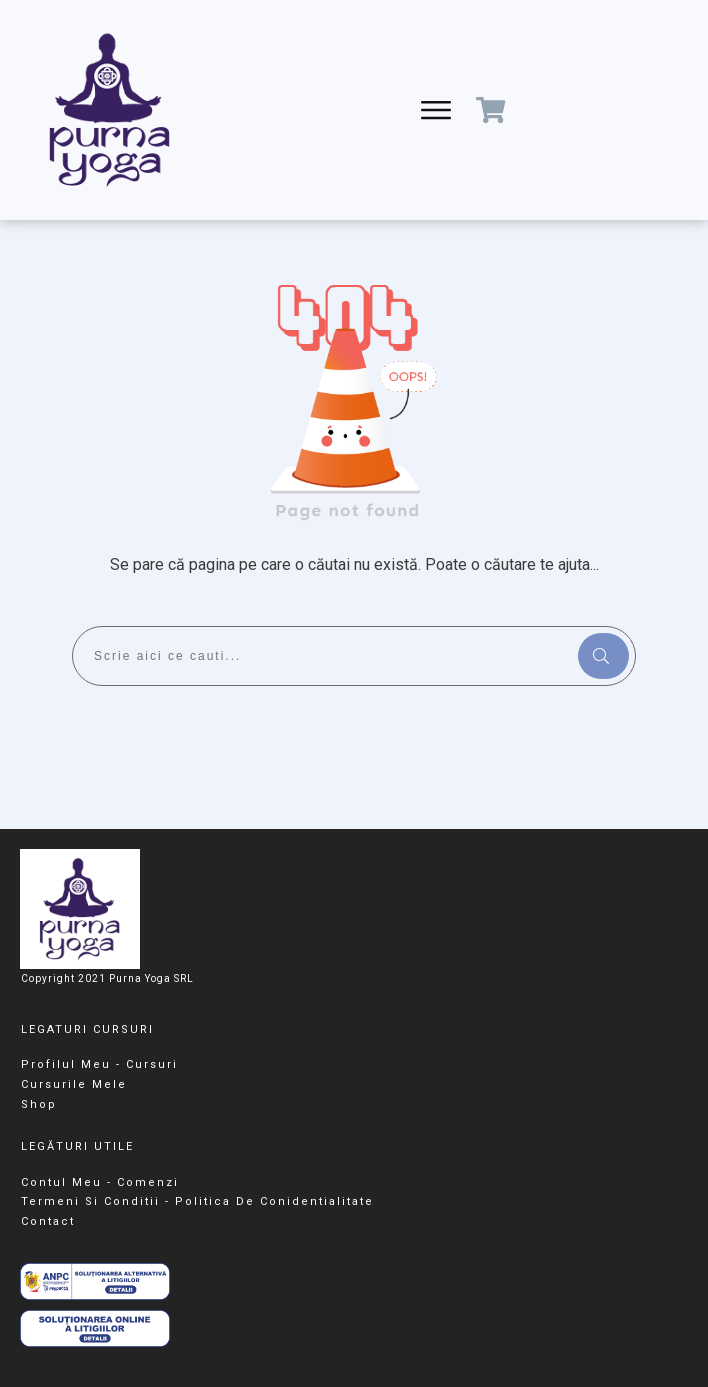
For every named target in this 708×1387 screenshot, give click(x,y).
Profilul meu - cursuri (99, 1064)
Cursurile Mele (74, 1084)
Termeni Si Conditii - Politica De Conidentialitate (197, 1201)
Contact (48, 1221)
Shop (39, 1104)
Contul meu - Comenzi (100, 1182)
